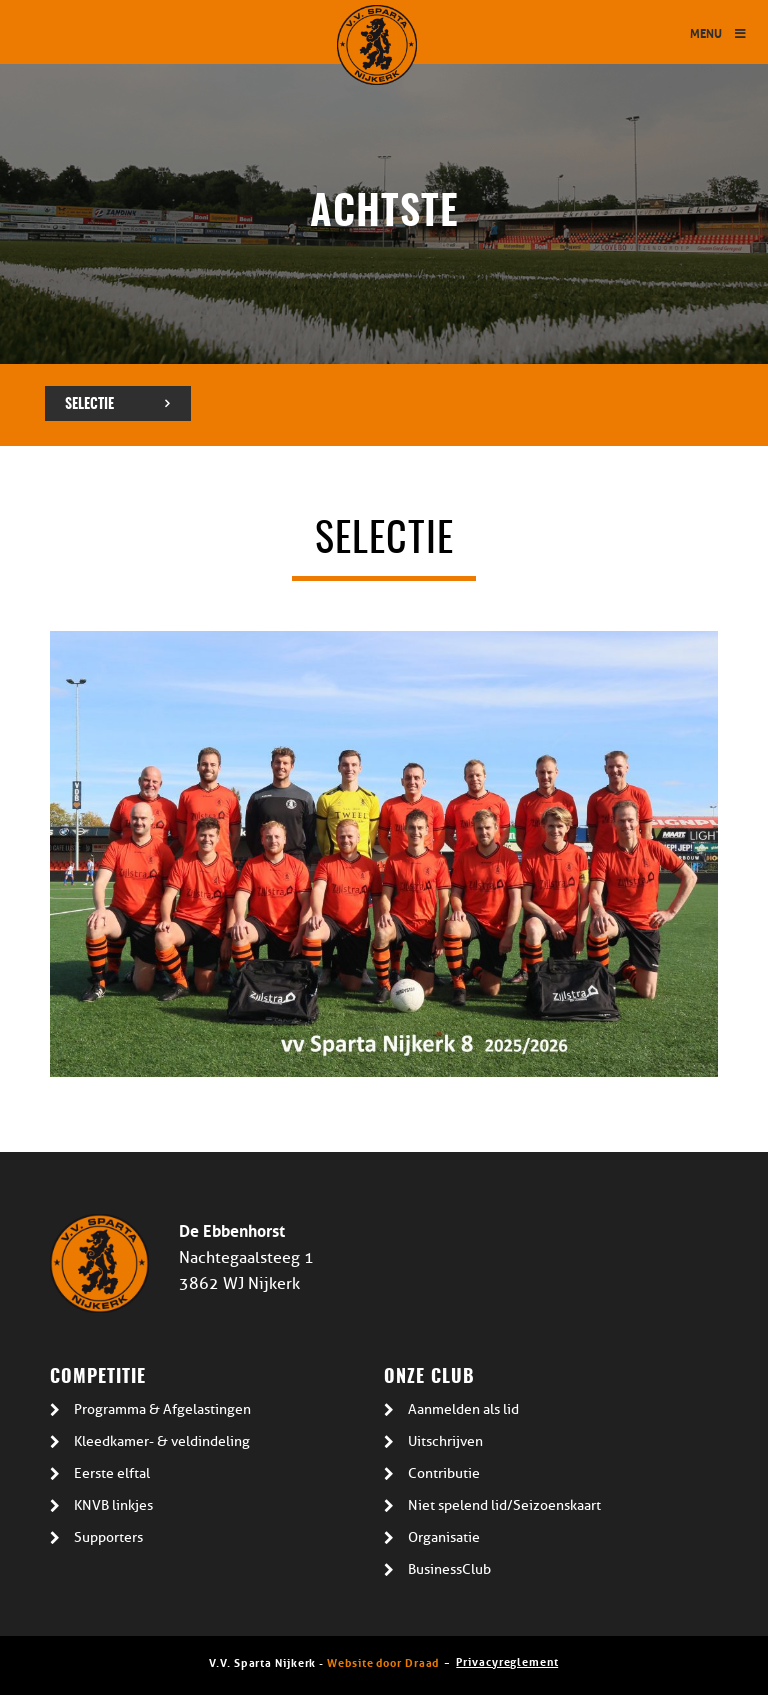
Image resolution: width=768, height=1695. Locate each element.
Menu (719, 32)
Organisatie (444, 1537)
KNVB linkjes (113, 1505)
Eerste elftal (112, 1473)
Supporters (108, 1537)
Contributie (444, 1473)
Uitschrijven (445, 1441)
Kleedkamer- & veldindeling (162, 1441)
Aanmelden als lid (463, 1409)
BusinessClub (449, 1569)
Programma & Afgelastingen (162, 1409)
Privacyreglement (507, 1660)
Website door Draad (383, 1661)
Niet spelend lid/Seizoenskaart (504, 1505)
